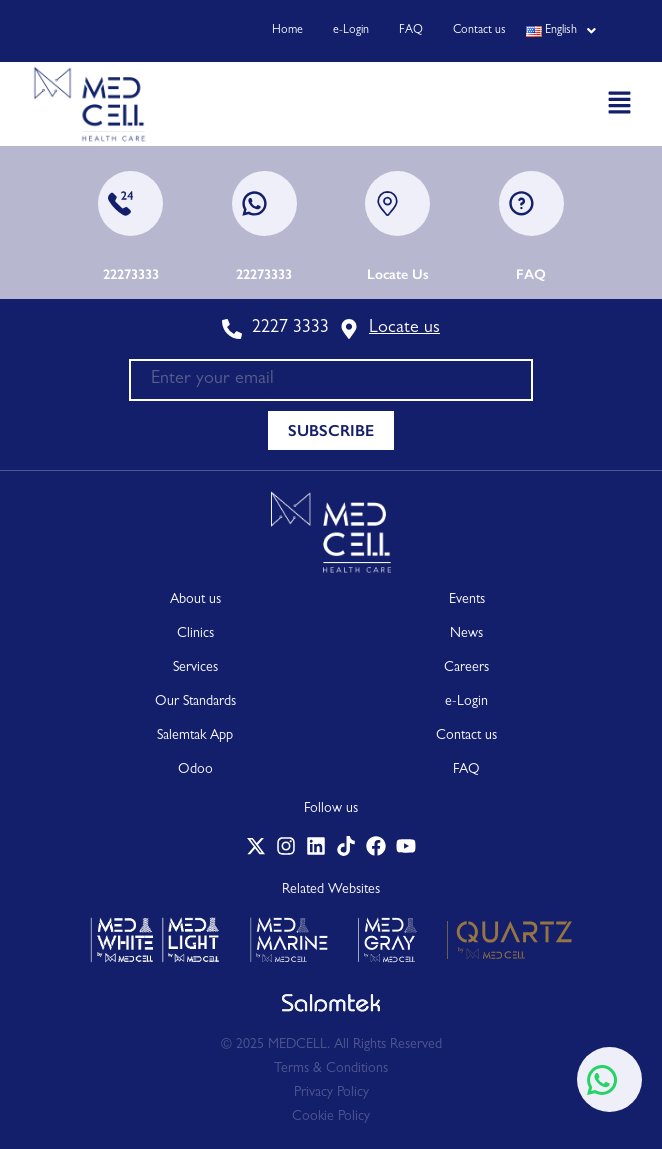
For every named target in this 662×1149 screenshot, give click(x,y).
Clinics (195, 634)
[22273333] (130, 203)
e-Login (351, 31)
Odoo (195, 770)
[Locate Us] (397, 203)
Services (195, 668)
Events (467, 600)
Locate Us (398, 274)
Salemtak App (195, 736)
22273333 (131, 274)
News (466, 634)
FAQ (411, 31)
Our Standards (195, 702)
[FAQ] (531, 203)
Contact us (479, 31)
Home (287, 31)
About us (195, 600)
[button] (555, 31)
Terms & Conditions (331, 1069)
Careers (466, 668)
